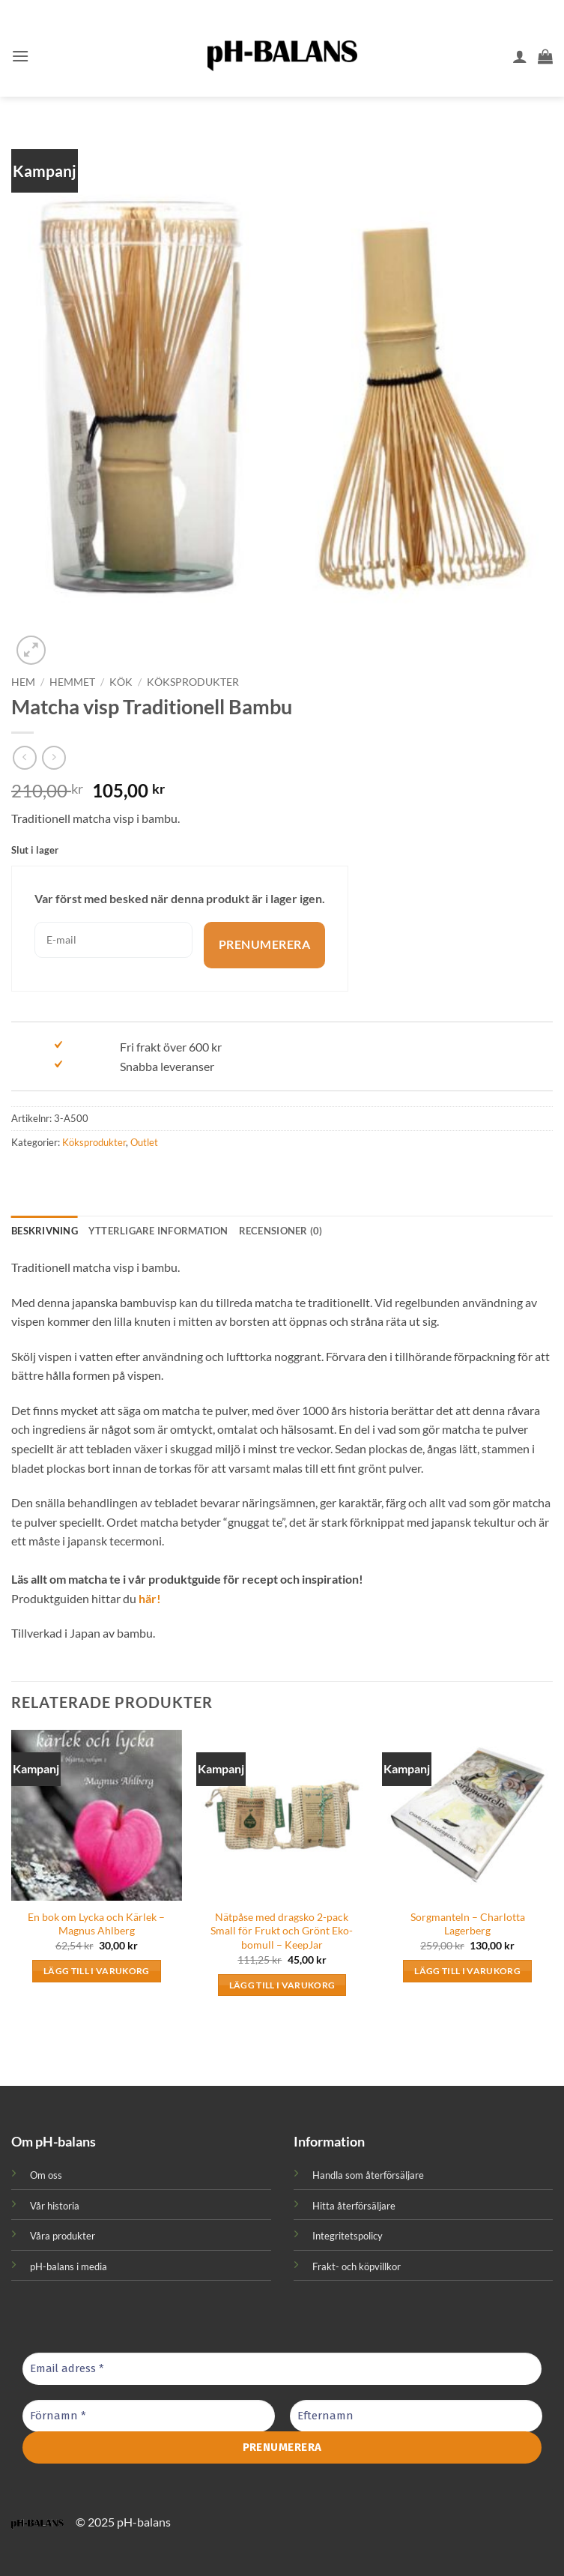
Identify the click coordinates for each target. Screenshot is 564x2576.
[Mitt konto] (519, 56)
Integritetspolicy (347, 2236)
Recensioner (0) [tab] (281, 1231)
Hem (23, 682)
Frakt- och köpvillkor (356, 2266)
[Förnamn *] (148, 2416)
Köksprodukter (193, 682)
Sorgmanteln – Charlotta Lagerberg (467, 1923)
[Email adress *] (282, 2369)
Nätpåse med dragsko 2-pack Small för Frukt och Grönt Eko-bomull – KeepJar (281, 1930)
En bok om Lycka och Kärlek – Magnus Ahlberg (96, 1923)
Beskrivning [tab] (44, 1231)
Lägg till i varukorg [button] (96, 1971)
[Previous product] (53, 757)
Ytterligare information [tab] (158, 1231)
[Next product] (24, 757)
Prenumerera (264, 945)
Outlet (144, 1142)
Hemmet (72, 682)
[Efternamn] (416, 2416)
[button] (20, 55)
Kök (121, 682)
